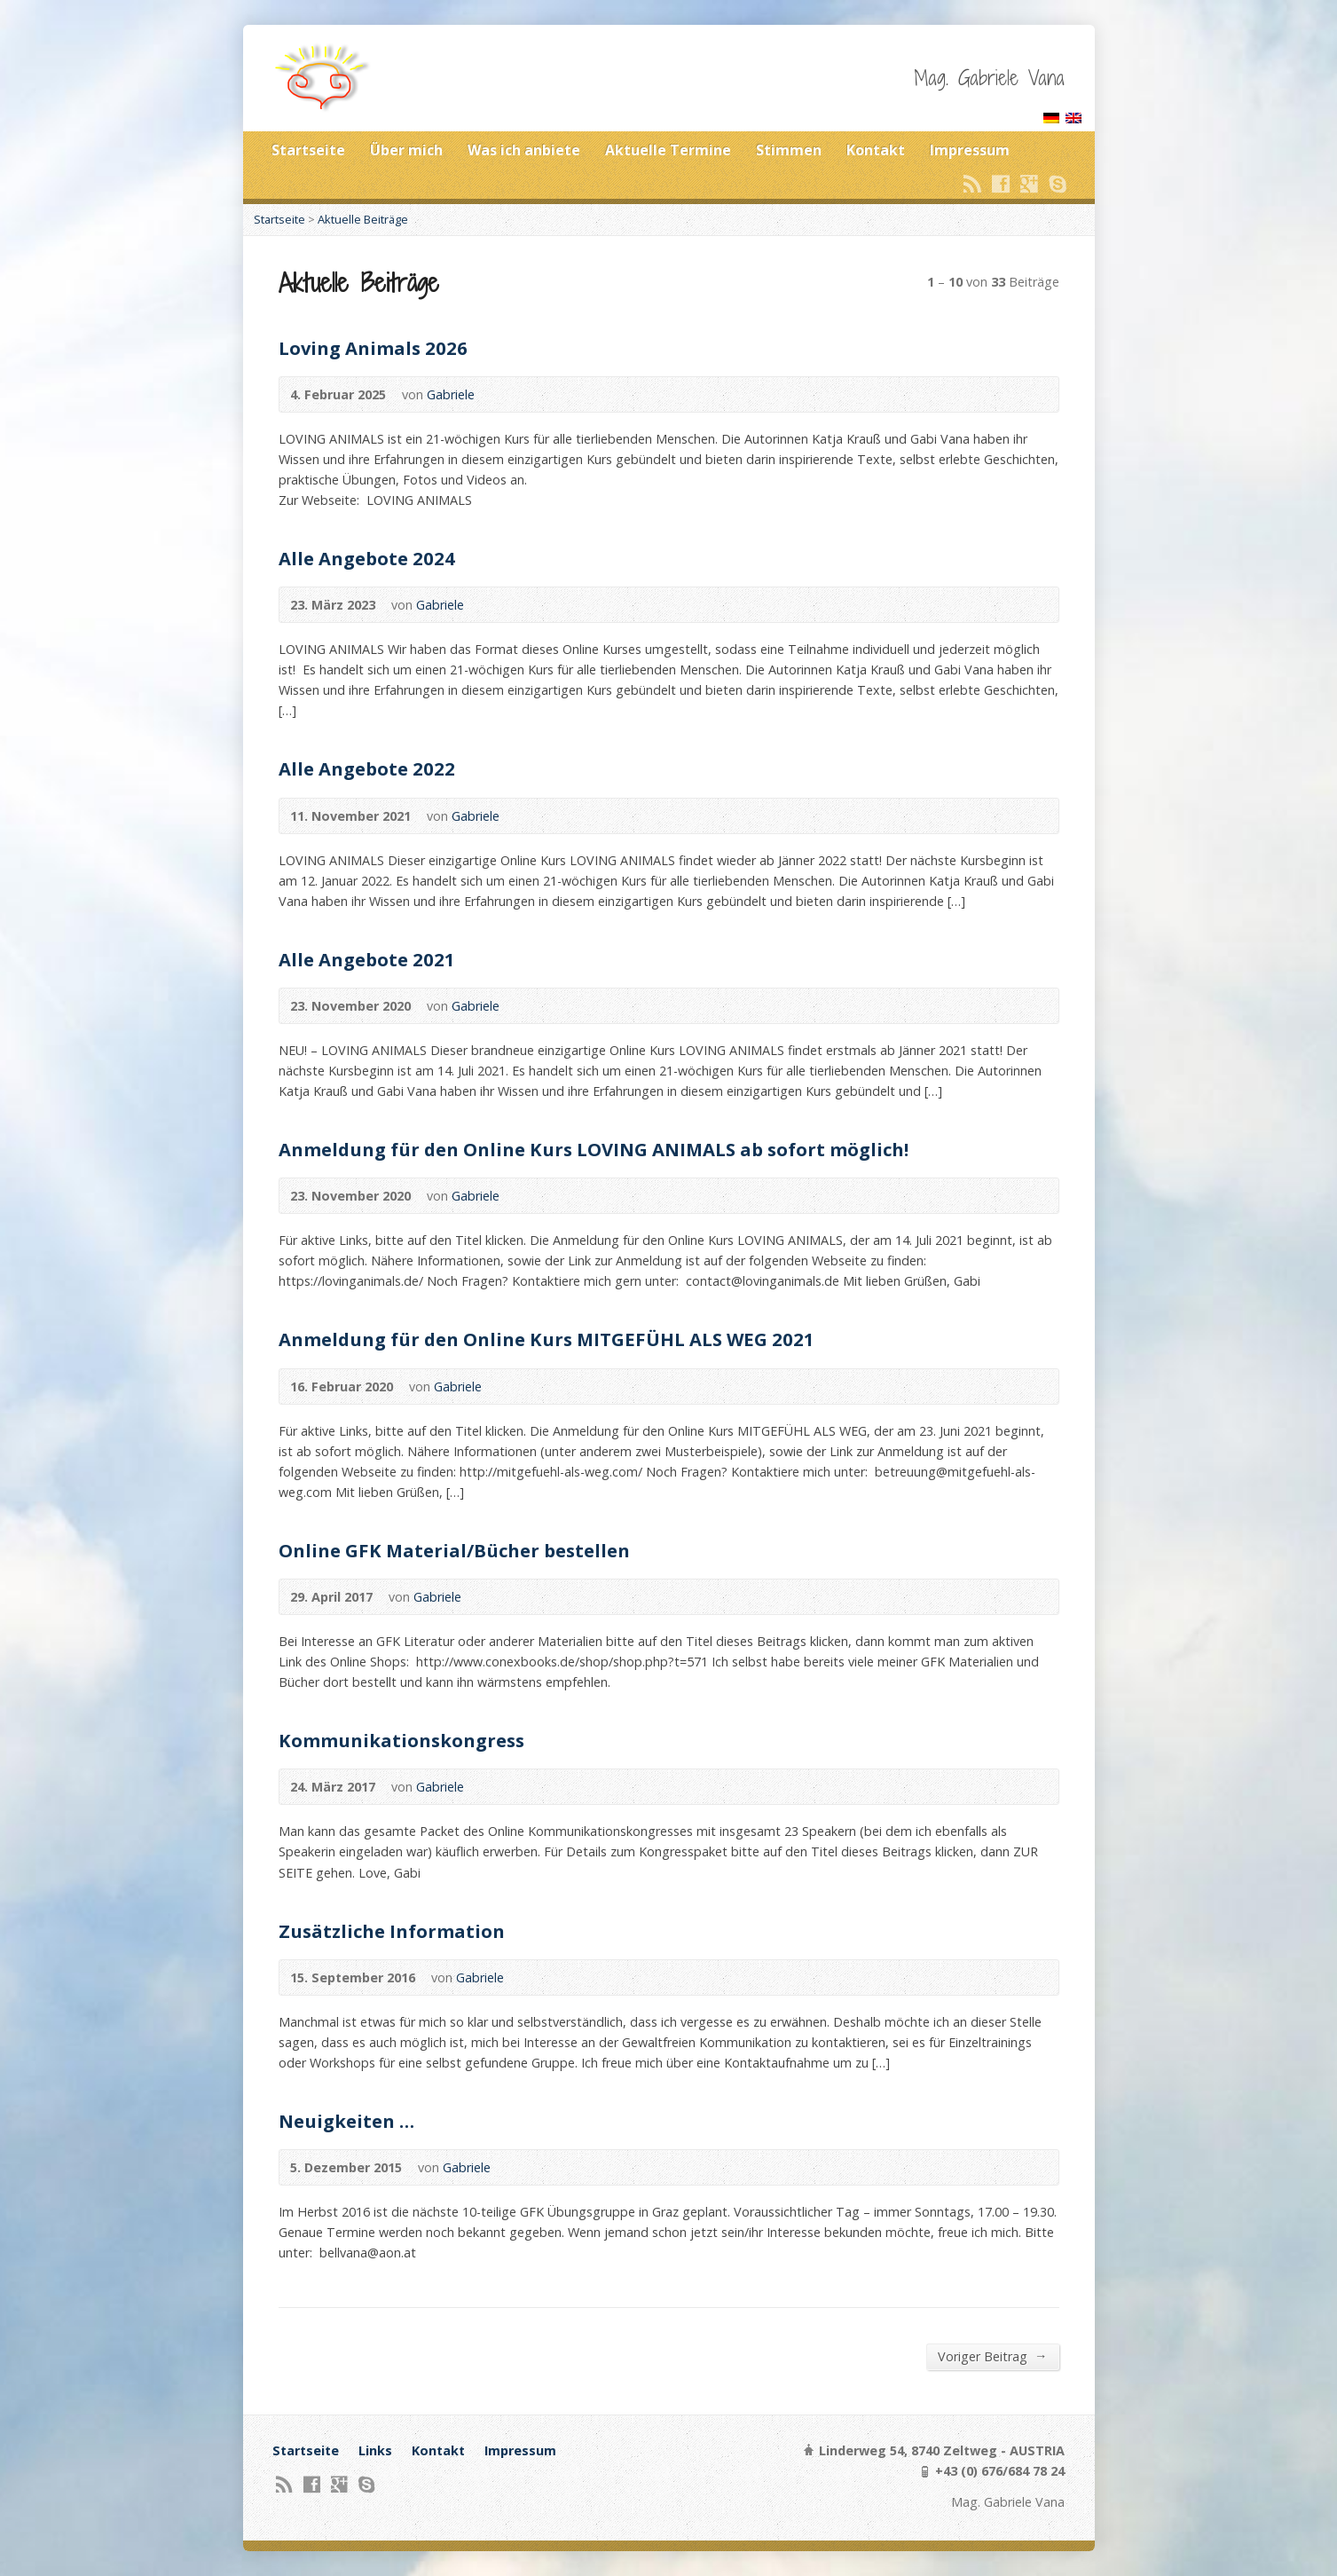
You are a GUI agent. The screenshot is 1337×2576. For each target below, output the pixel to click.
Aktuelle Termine (668, 150)
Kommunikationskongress (401, 1740)
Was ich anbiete (524, 150)
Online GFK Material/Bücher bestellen (454, 1550)
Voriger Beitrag (992, 2356)
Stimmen (789, 150)
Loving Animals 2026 (373, 347)
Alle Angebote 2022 (367, 768)
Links (375, 2450)
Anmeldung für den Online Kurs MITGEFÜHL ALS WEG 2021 (546, 1339)
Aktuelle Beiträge (363, 219)
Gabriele (451, 394)
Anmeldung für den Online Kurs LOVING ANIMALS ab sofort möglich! (593, 1149)
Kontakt (875, 150)
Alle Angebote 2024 (367, 558)
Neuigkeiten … (346, 2120)
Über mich (406, 150)
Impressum (970, 150)
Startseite (308, 150)
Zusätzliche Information (392, 1930)
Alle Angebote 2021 (367, 959)
